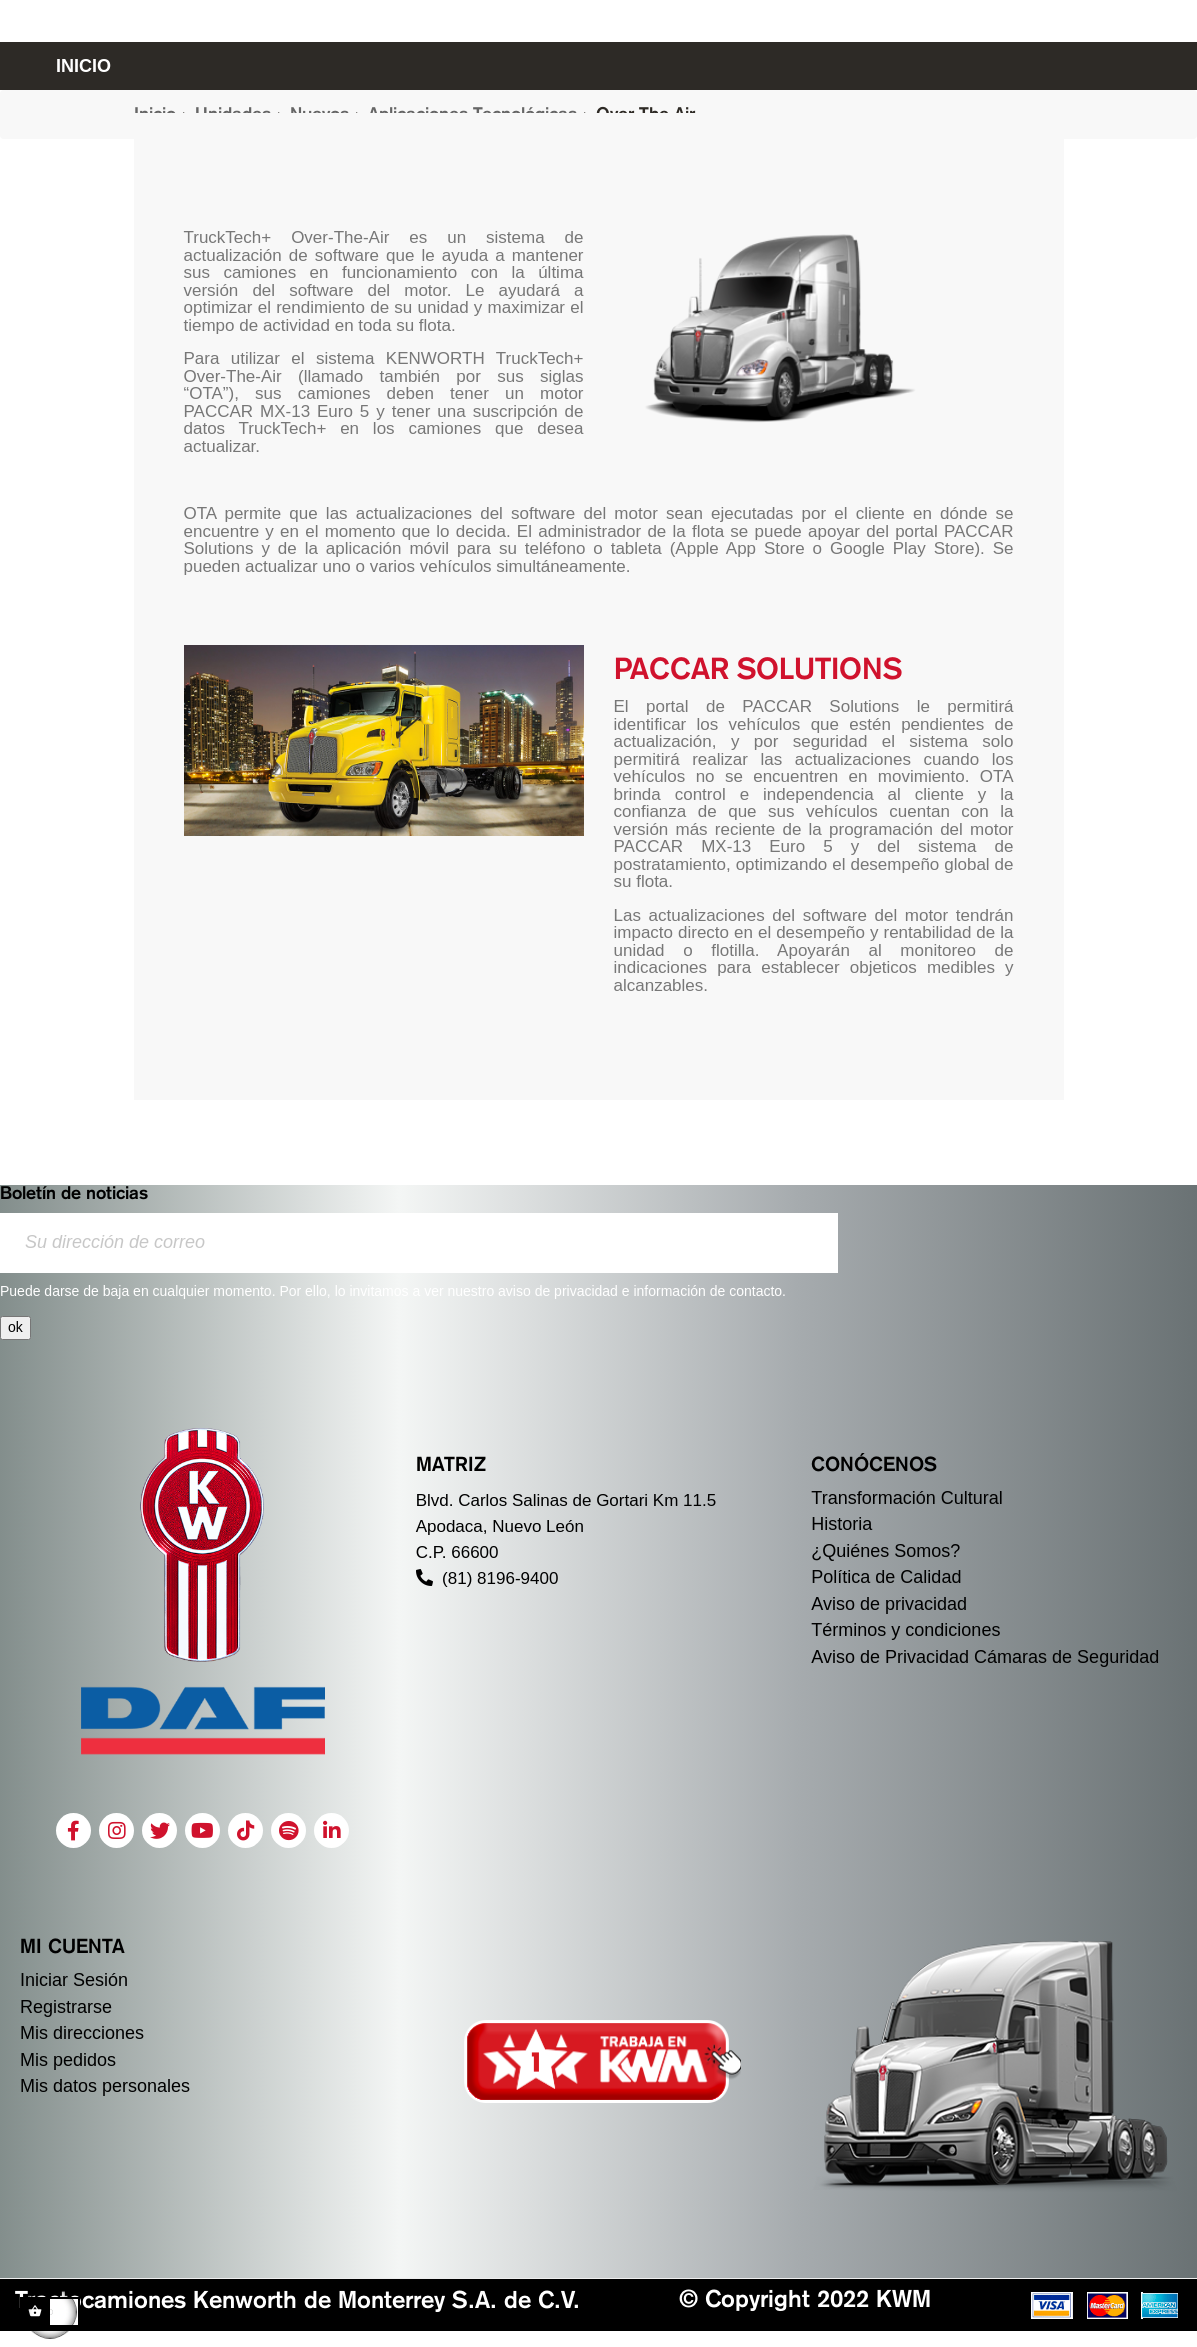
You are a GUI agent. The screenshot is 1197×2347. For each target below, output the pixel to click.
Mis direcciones (82, 2033)
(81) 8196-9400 (487, 1578)
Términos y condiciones (905, 1630)
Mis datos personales (105, 2086)
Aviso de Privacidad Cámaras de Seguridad (985, 1657)
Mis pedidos (68, 2060)
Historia (841, 1524)
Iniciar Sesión (74, 1980)
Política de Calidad (886, 1577)
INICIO (83, 66)
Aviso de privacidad (889, 1604)
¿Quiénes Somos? (885, 1551)
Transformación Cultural (906, 1498)
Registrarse (66, 2007)
